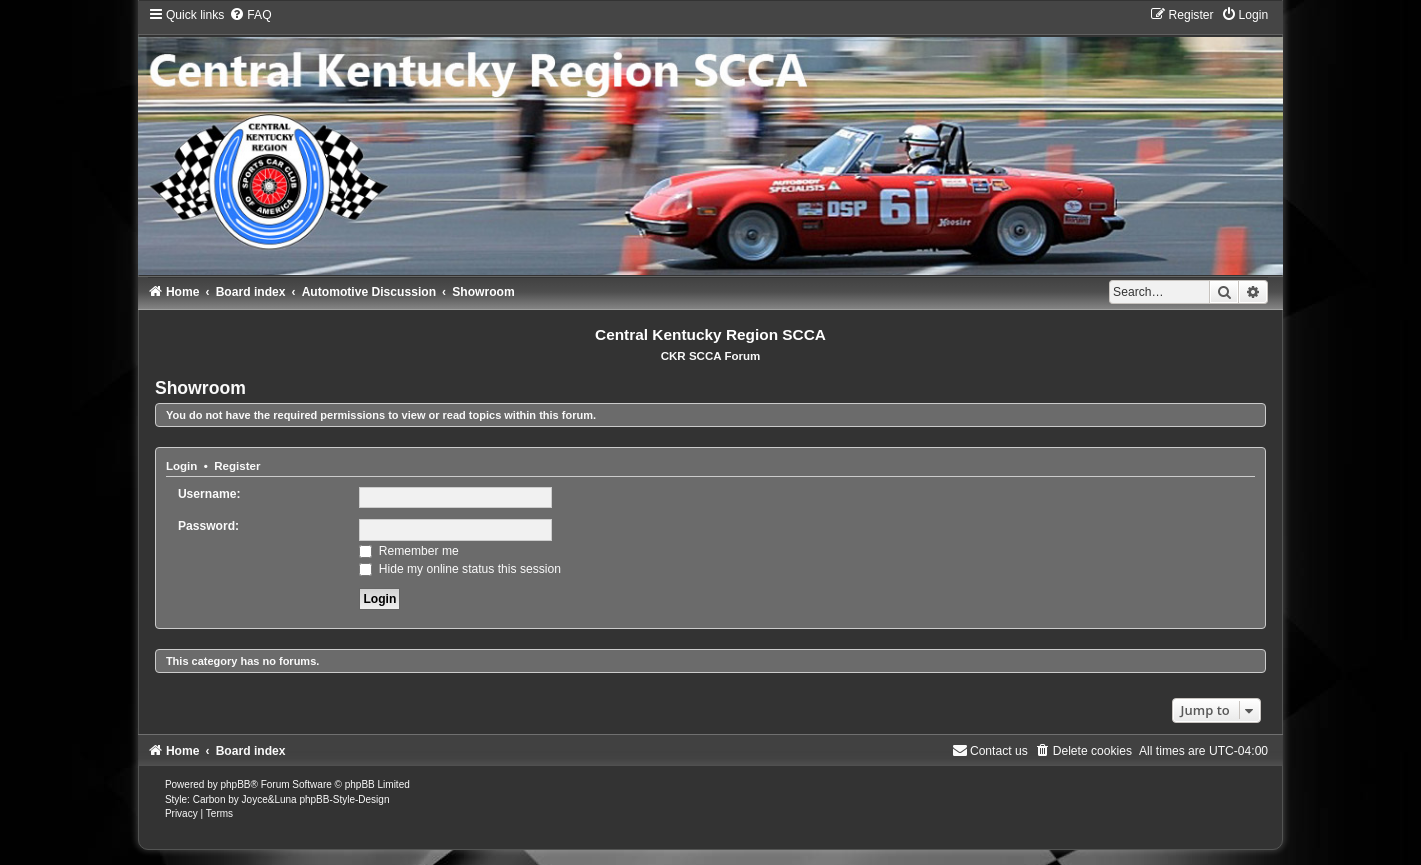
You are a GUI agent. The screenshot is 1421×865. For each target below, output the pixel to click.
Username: (209, 494)
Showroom (200, 388)
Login (181, 466)
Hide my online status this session (460, 569)
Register (237, 466)
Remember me (408, 551)
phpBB (235, 784)
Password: (208, 526)
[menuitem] (250, 15)
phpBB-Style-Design (344, 799)
